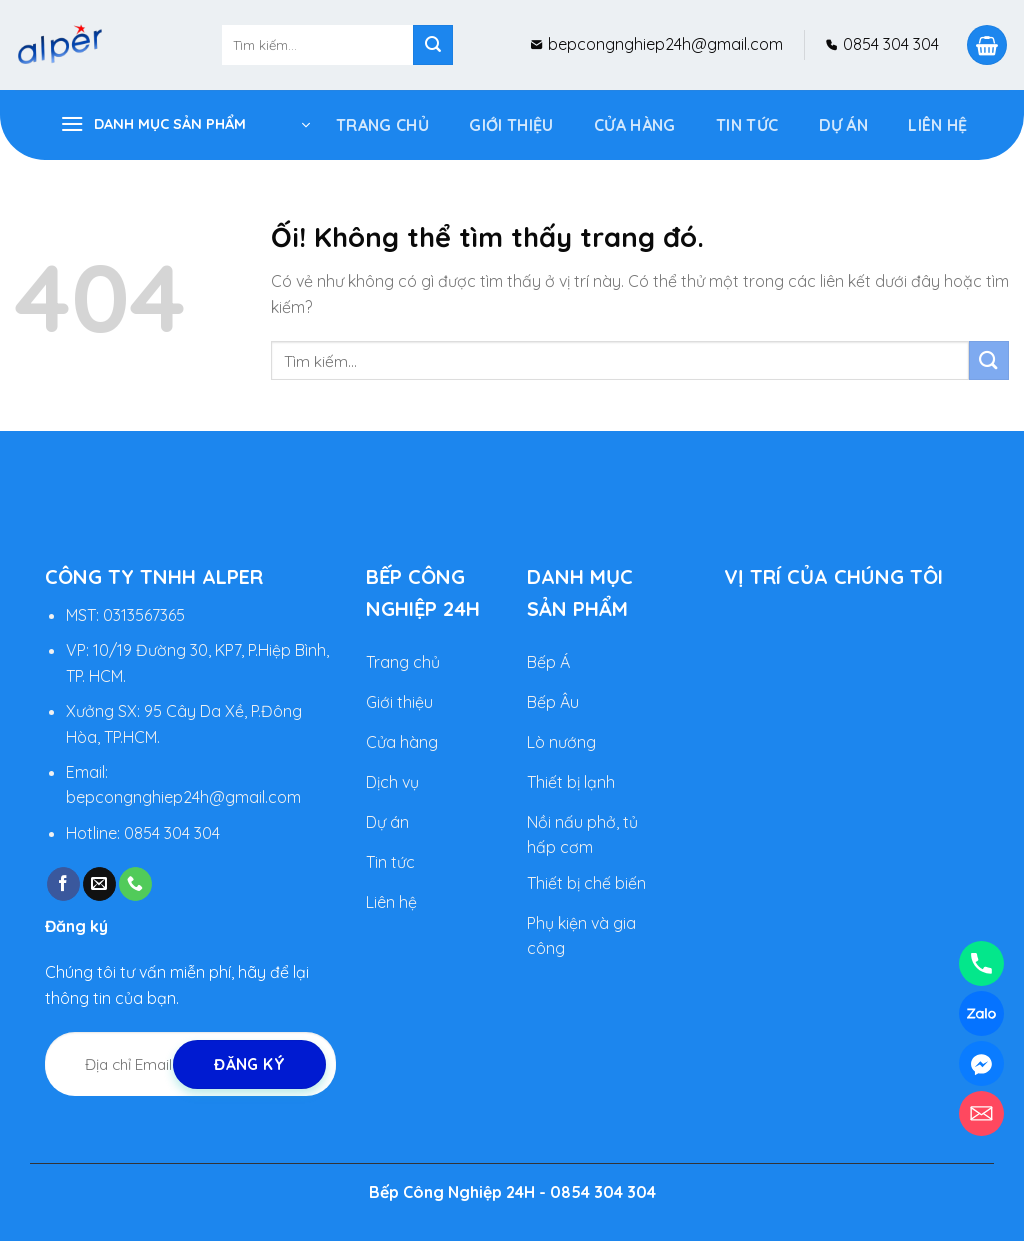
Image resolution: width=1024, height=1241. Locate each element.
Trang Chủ (382, 125)
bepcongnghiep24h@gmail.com (663, 44)
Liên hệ (937, 125)
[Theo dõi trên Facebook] (63, 884)
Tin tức (747, 125)
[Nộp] (433, 45)
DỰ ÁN (844, 125)
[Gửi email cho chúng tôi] (99, 884)
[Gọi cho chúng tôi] (135, 884)
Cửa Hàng (635, 125)
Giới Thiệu (511, 125)
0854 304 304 (889, 44)
